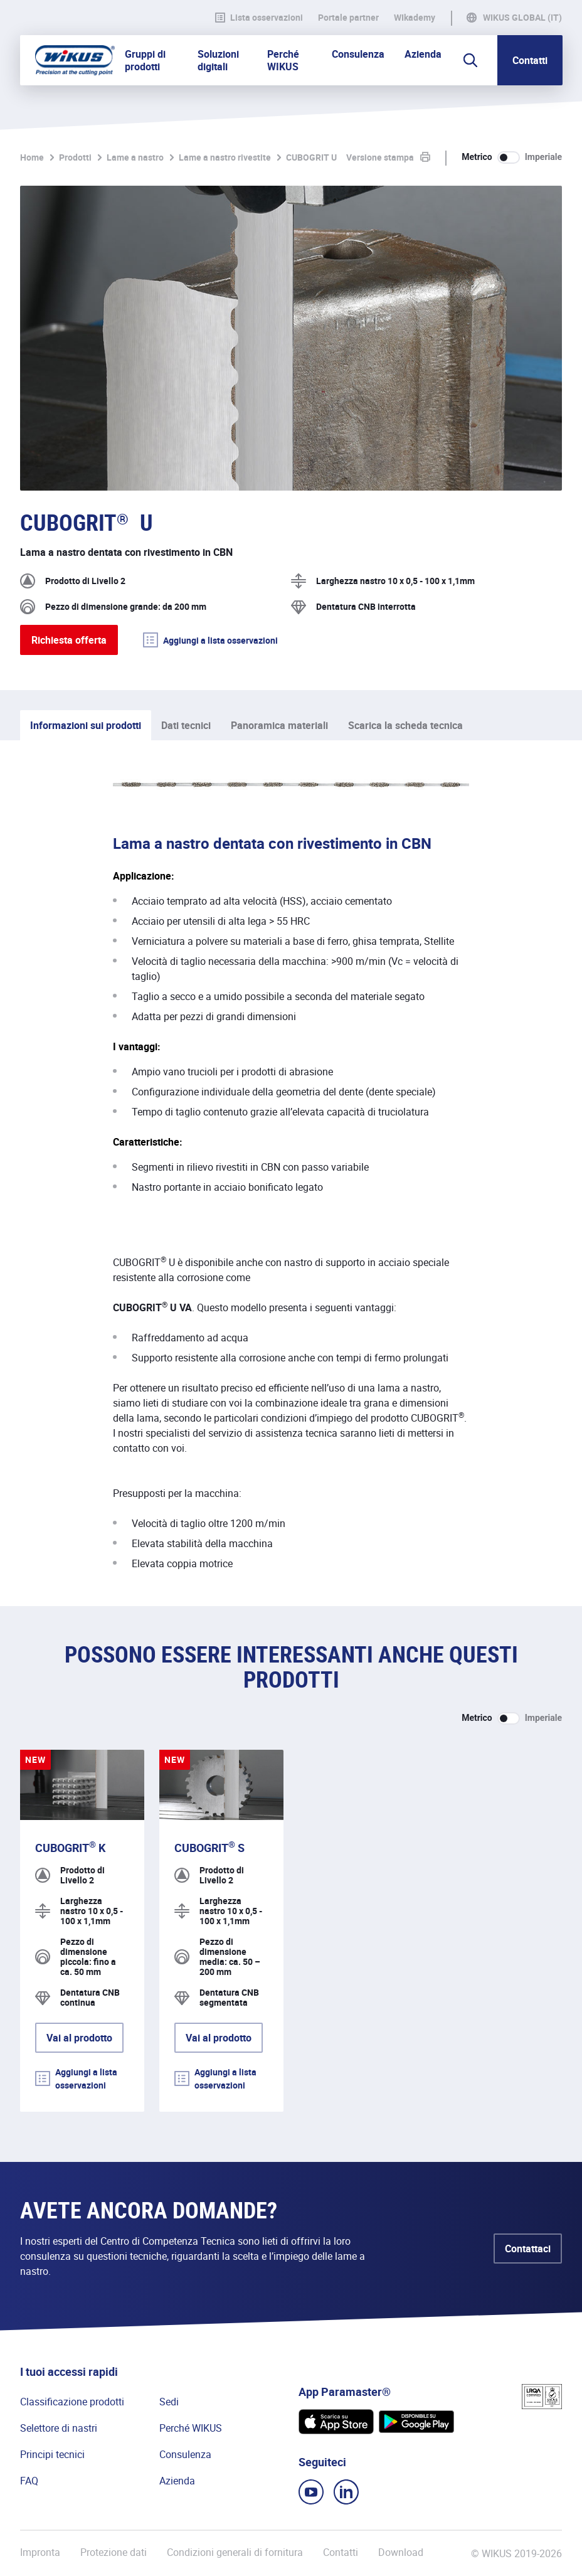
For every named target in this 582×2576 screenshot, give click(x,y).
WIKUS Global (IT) (522, 18)
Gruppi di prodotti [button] (145, 60)
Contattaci (528, 2248)
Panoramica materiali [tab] (279, 725)
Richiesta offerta (69, 640)
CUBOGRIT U (311, 157)
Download (400, 2552)
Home (32, 157)
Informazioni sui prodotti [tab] (85, 725)
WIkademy (414, 18)
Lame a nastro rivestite (225, 157)
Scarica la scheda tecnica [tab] (405, 725)
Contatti (530, 60)
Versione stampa (380, 157)
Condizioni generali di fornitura (235, 2552)
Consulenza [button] (358, 54)
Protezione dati (113, 2552)
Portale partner (348, 18)
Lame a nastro (135, 157)
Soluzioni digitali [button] (218, 60)
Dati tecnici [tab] (186, 725)
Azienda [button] (423, 54)
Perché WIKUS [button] (283, 60)
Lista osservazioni (259, 18)
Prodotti (75, 157)
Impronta (40, 2552)
